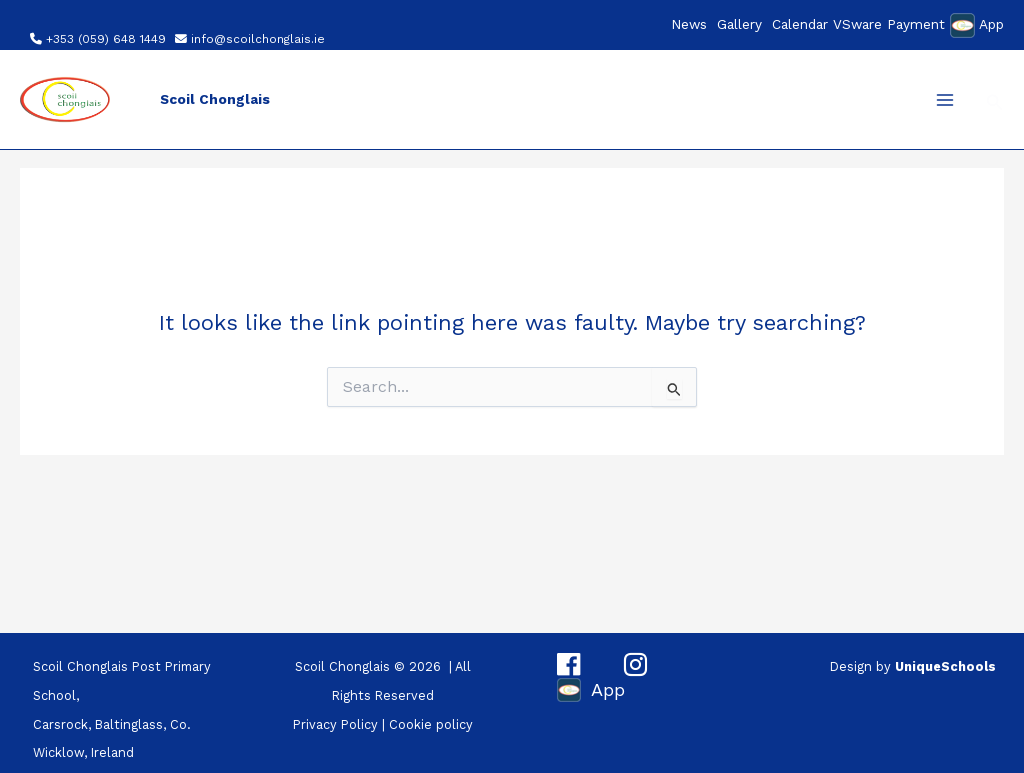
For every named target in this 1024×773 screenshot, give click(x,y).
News (689, 24)
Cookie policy (431, 724)
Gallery (739, 24)
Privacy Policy (335, 724)
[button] (995, 102)
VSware (857, 24)
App (991, 24)
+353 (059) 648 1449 (106, 39)
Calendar (800, 24)
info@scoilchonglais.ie (258, 39)
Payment (916, 24)
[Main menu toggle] (945, 100)
